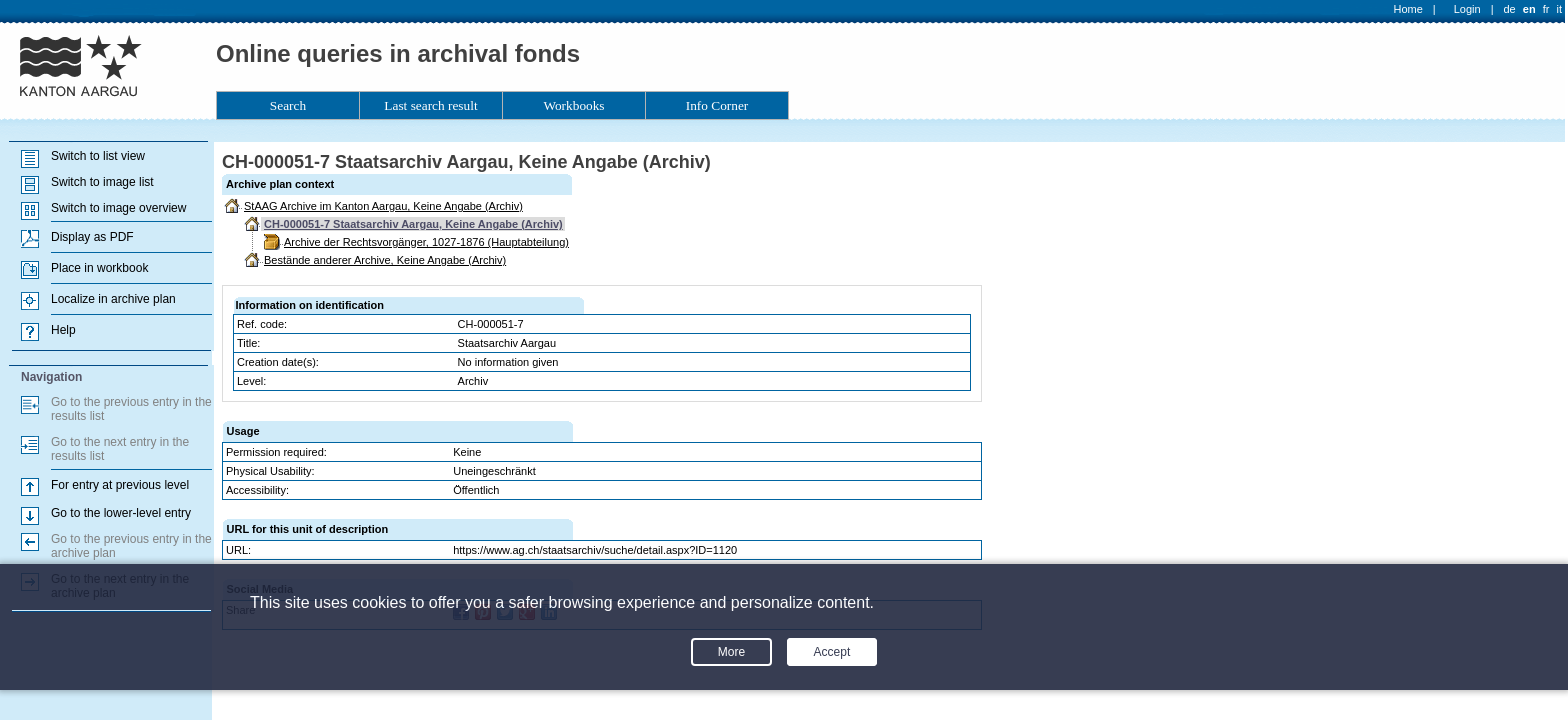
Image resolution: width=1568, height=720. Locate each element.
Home (1408, 9)
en (1529, 9)
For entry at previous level (120, 485)
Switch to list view (98, 156)
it (1560, 9)
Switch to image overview (118, 208)
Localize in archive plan (113, 299)
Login (1467, 9)
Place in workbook (99, 268)
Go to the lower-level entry (121, 513)
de (1509, 9)
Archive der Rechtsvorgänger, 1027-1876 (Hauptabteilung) (426, 242)
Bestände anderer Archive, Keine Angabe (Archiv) (385, 260)
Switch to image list (102, 182)
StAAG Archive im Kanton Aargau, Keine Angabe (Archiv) (383, 206)
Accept (832, 652)
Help (63, 330)
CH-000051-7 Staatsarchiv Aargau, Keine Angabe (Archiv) (413, 224)
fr (1546, 9)
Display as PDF (92, 237)
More (731, 652)
